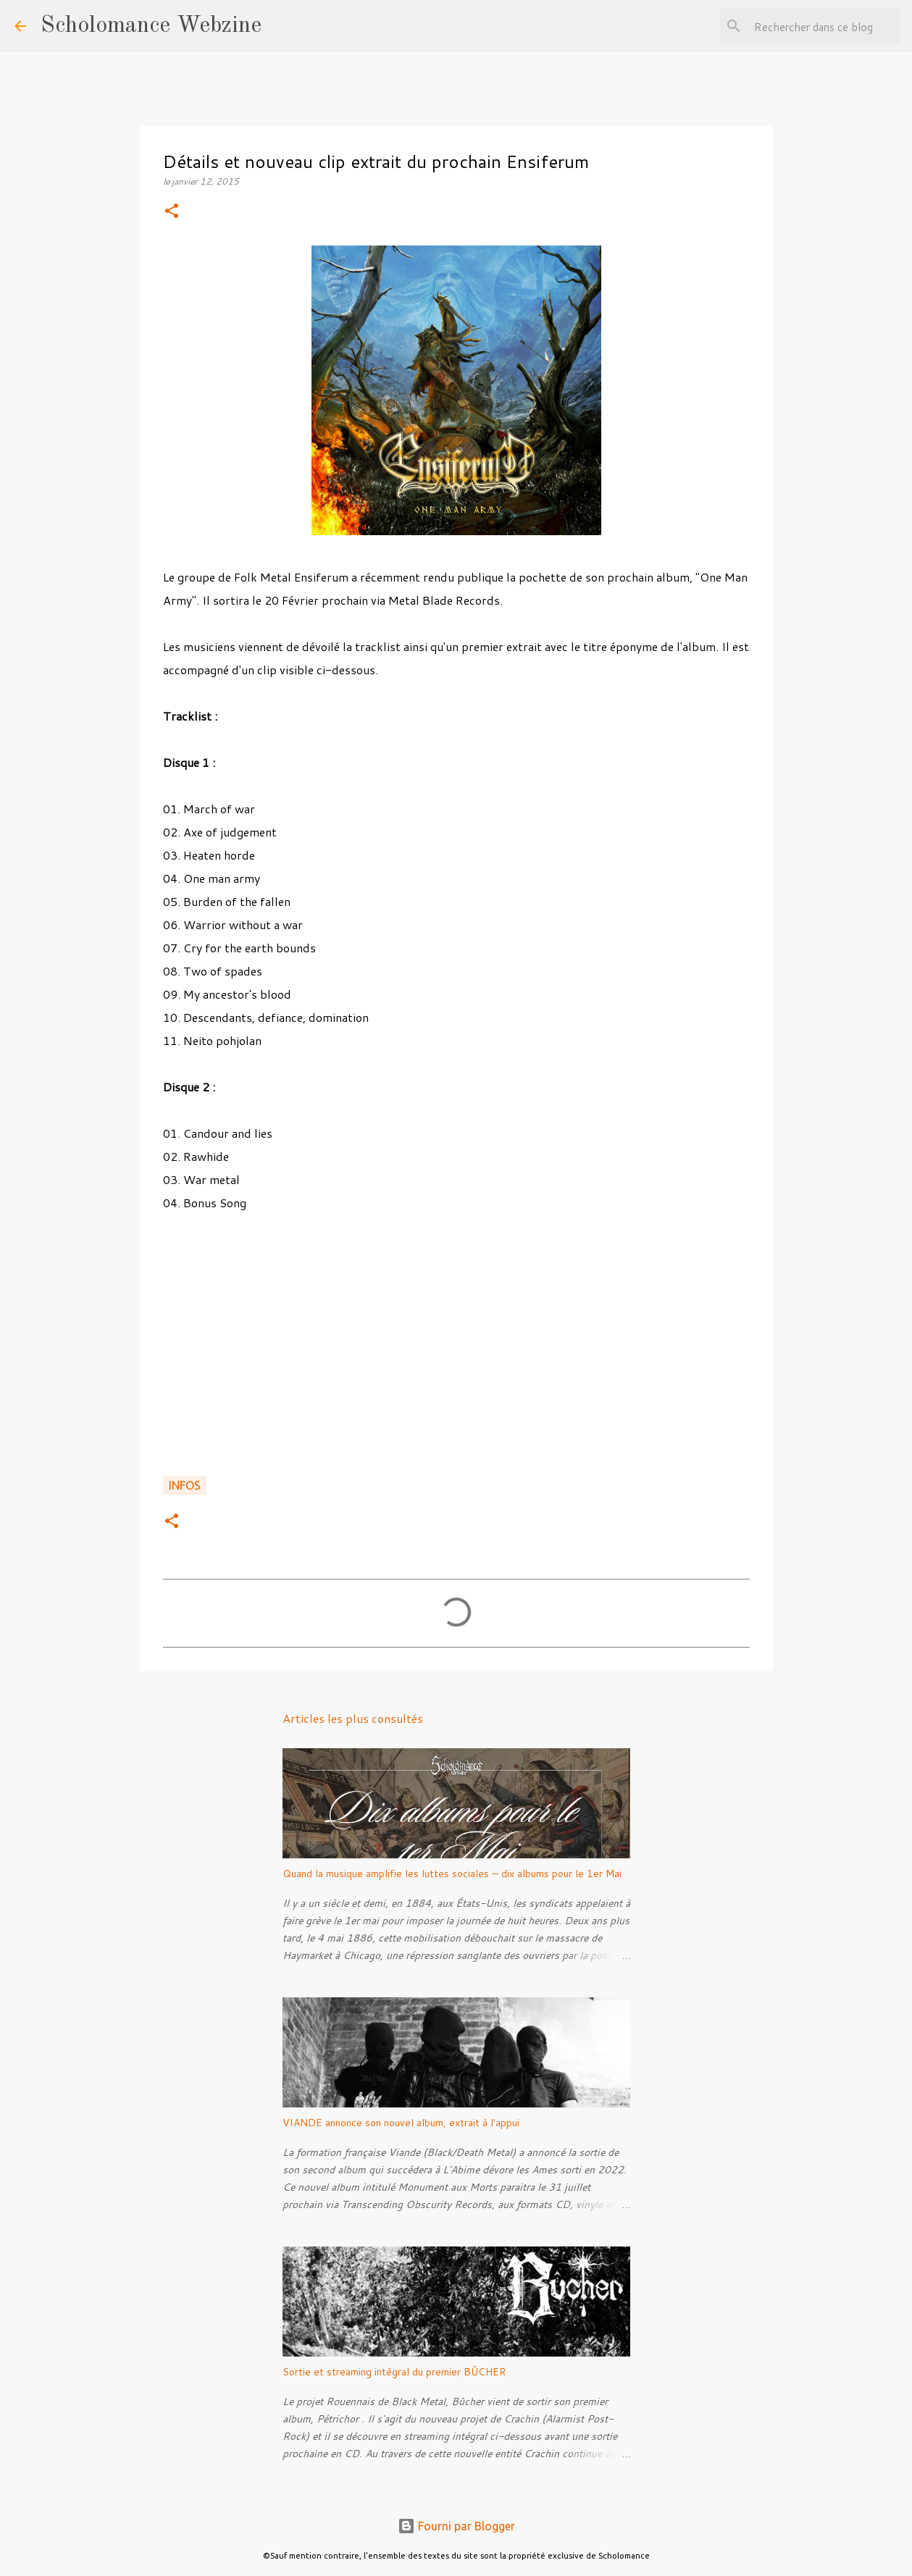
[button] (171, 212)
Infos (185, 1485)
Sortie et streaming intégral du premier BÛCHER (394, 2372)
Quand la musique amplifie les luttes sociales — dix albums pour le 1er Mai (452, 1873)
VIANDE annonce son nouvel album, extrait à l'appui (401, 2122)
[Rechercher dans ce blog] (824, 26)
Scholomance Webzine (151, 26)
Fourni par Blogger (456, 2526)
